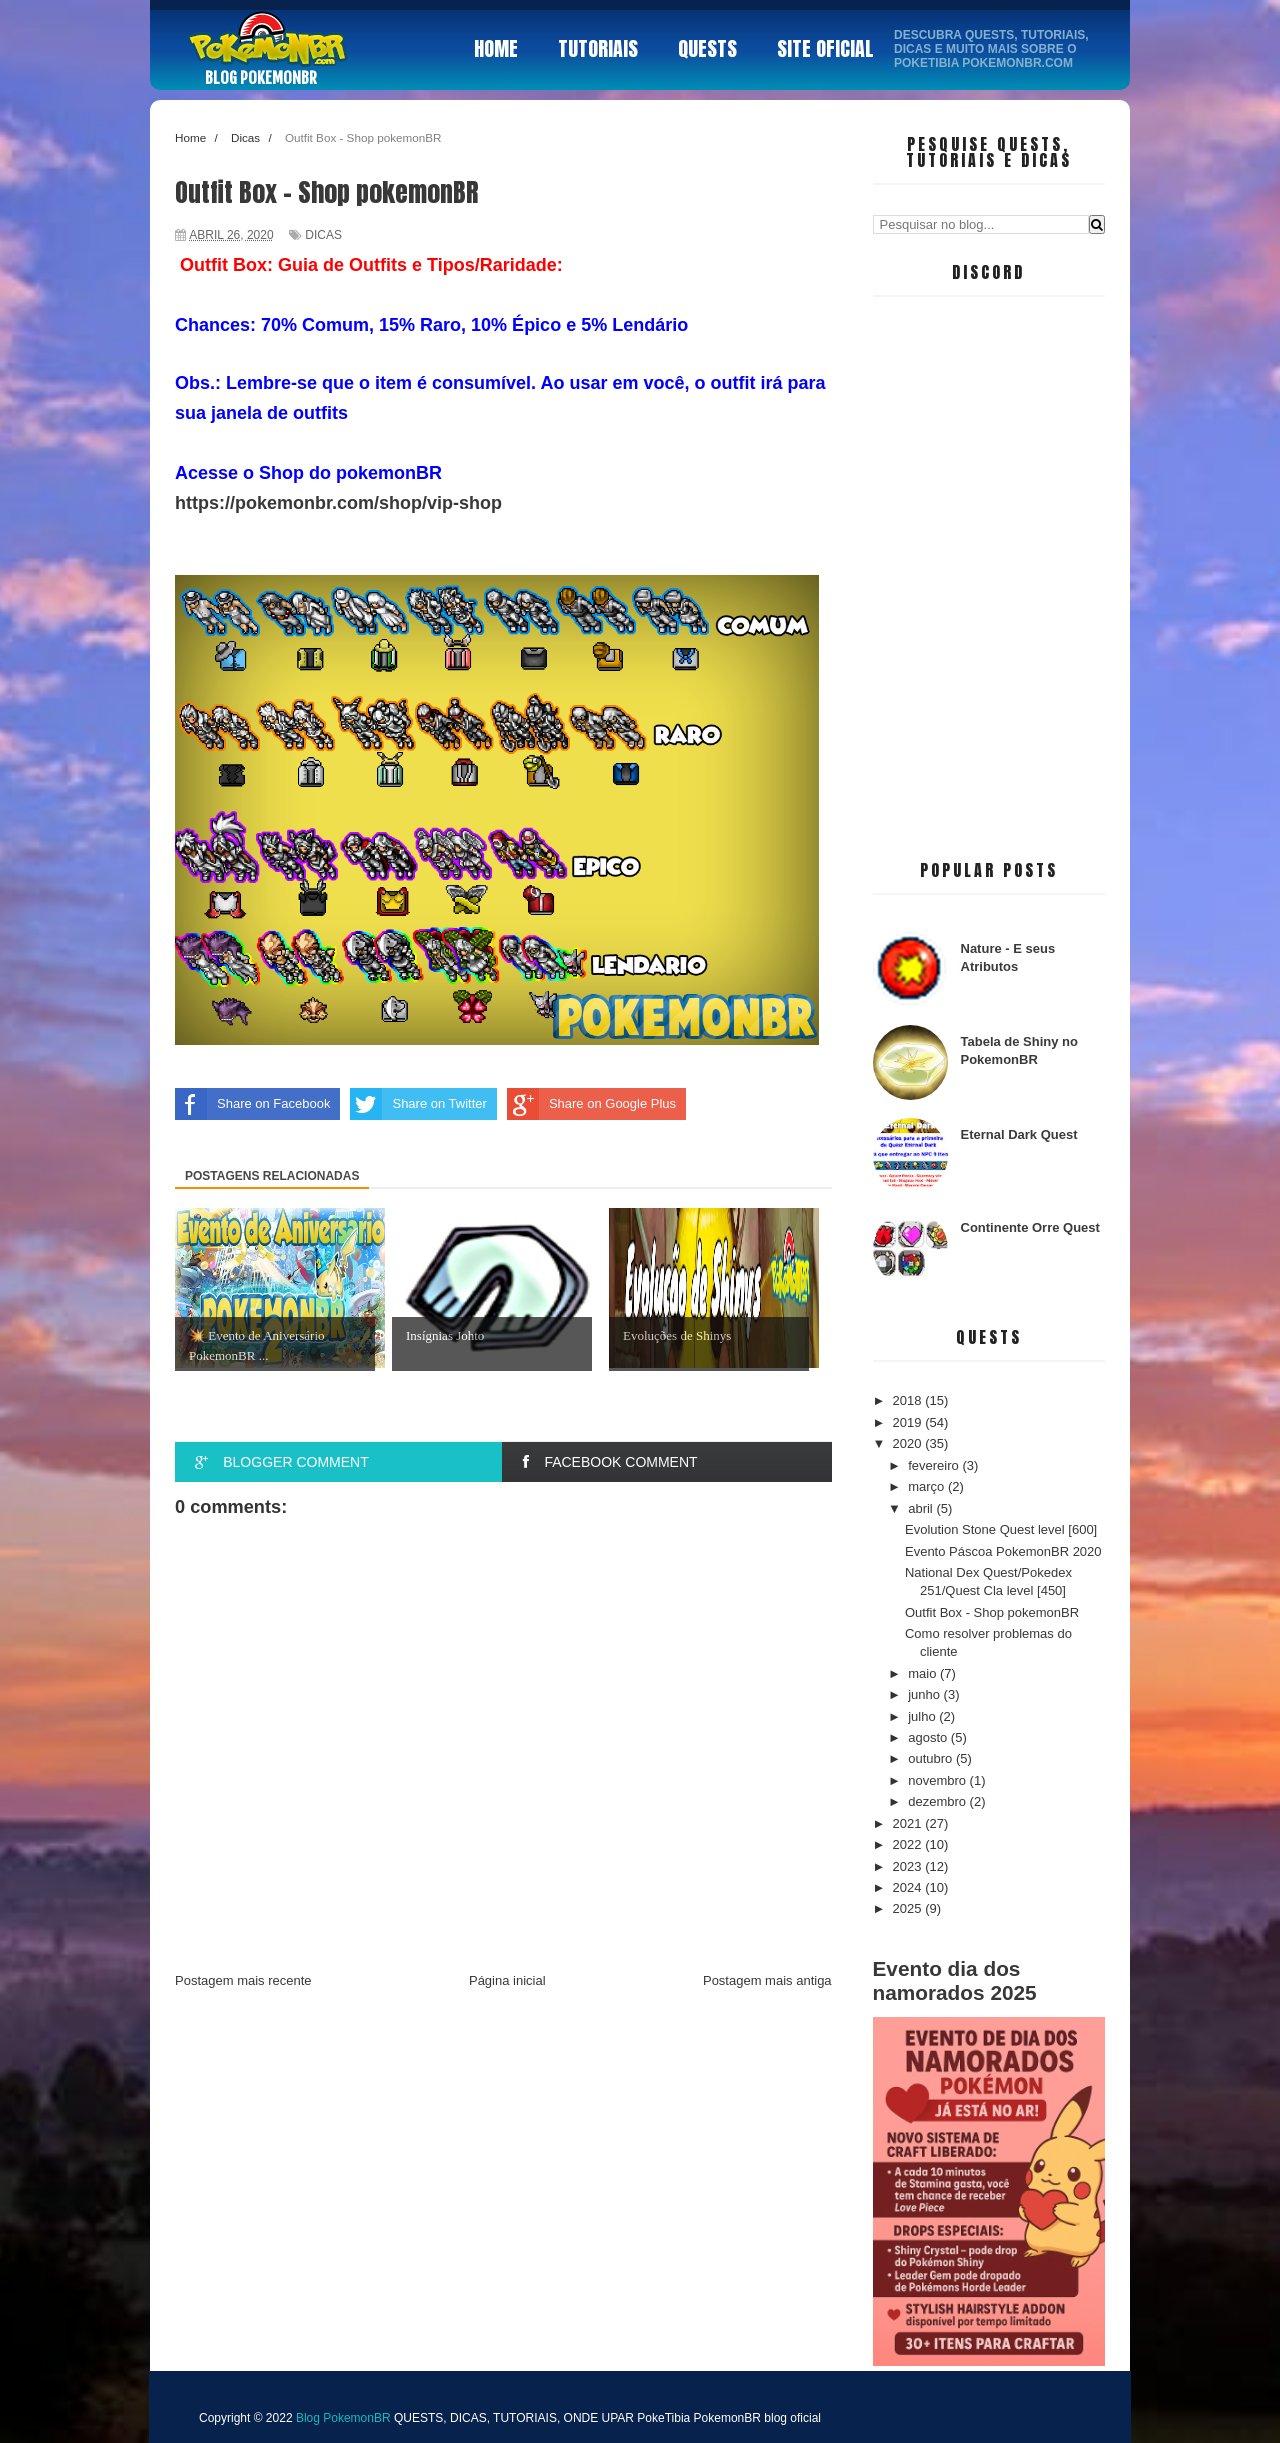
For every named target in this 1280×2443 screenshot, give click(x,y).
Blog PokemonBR (261, 78)
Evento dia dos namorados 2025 (955, 1980)
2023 (909, 1866)
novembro (938, 1780)
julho (923, 1716)
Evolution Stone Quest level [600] (1001, 1529)
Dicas (323, 235)
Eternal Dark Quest (1019, 1134)
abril (922, 1508)
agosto (929, 1737)
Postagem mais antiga (767, 1980)
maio (924, 1673)
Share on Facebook (252, 1104)
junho (925, 1694)
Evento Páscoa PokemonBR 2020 (1003, 1551)
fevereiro (935, 1465)
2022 (909, 1844)
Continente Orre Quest (1030, 1227)
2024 (909, 1887)
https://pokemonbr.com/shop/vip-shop (338, 503)
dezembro (938, 1801)
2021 (909, 1823)
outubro (932, 1758)
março (928, 1486)
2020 (909, 1443)
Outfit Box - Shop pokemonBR (992, 1612)
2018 (909, 1400)
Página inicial (507, 1980)
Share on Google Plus (591, 1104)
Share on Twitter (418, 1104)
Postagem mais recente (243, 1980)
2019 (909, 1422)
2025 (909, 1908)
